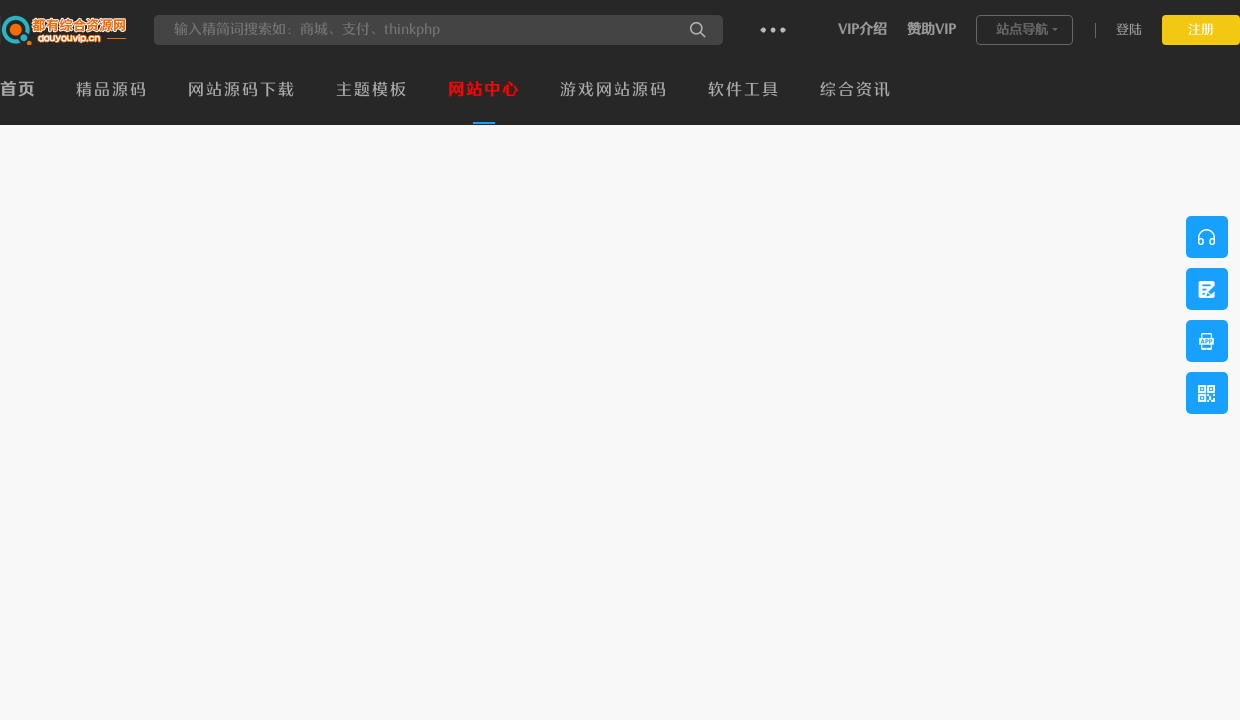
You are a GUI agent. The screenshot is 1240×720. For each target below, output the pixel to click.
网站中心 (484, 90)
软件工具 (744, 90)
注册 (1201, 29)
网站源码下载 (242, 90)
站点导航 (1022, 29)
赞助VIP (931, 29)
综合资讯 (856, 90)
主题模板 (372, 90)
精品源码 (112, 90)
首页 (18, 90)
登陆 (1129, 29)
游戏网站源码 (614, 90)
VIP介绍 (862, 29)
